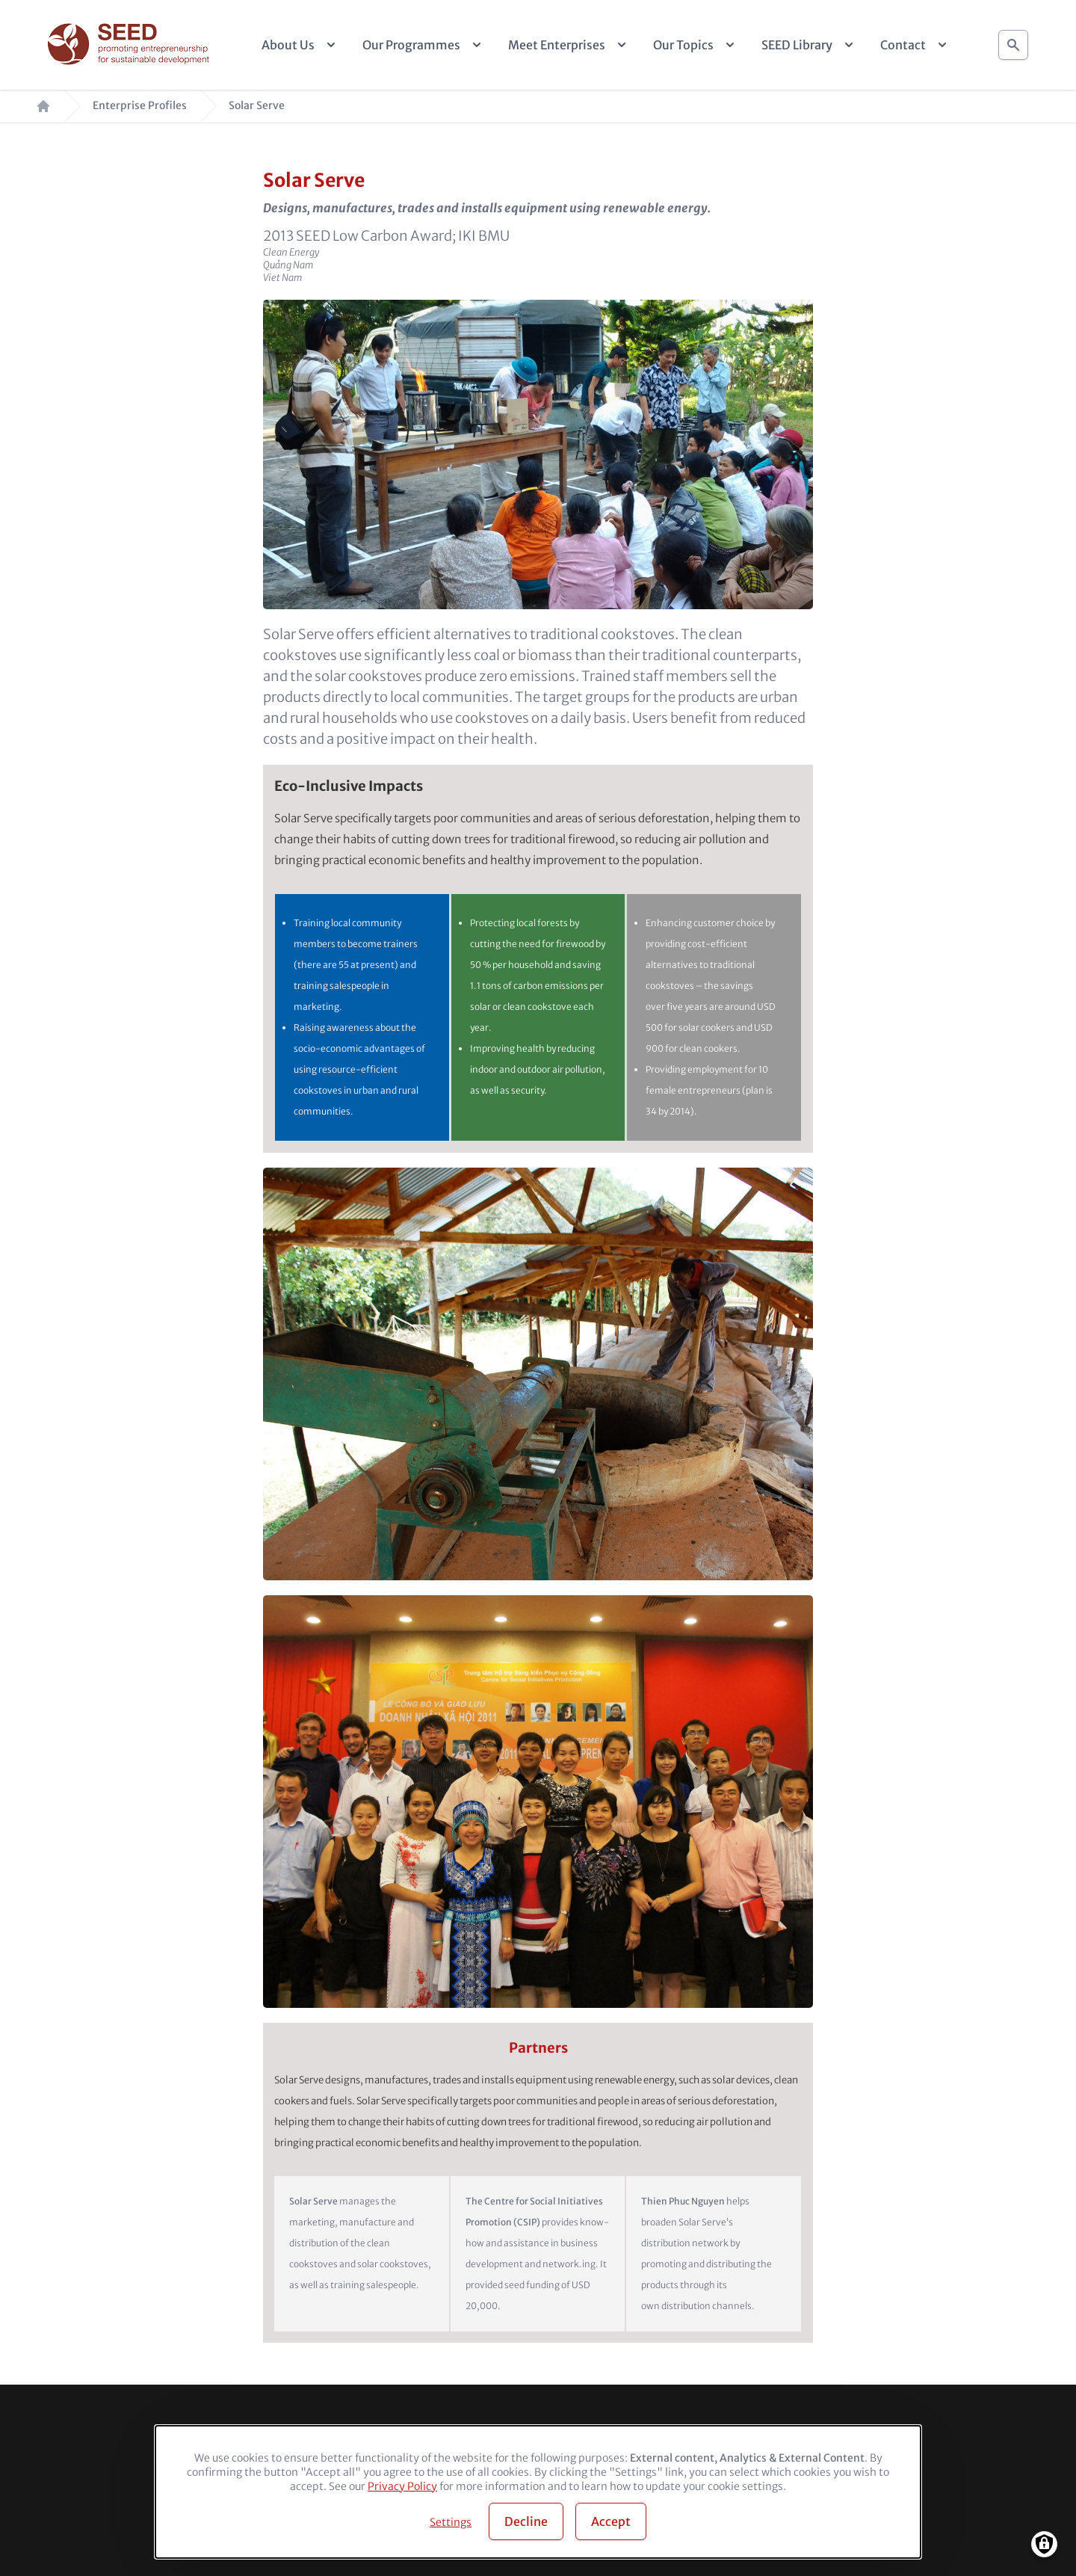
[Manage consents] (1044, 2544)
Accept (611, 2521)
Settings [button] (450, 2522)
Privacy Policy (402, 2486)
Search (1013, 40)
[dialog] (538, 2492)
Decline (526, 2521)
